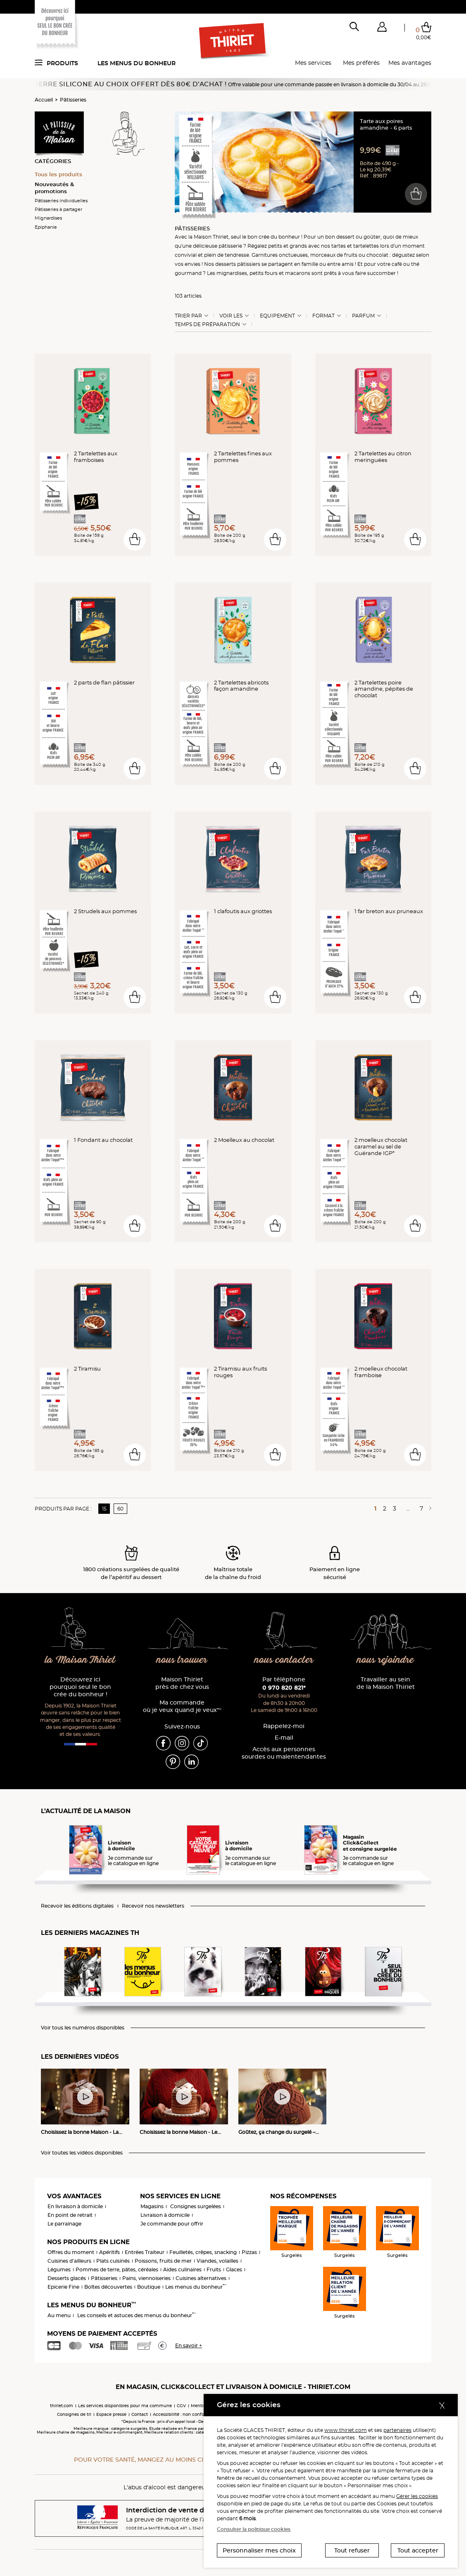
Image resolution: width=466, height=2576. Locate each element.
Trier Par (188, 316)
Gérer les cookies (417, 2496)
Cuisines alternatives (201, 2278)
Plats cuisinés (113, 2261)
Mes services (313, 62)
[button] (381, 28)
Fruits (214, 2269)
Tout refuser (352, 2550)
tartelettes (366, 246)
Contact (139, 2414)
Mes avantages (409, 62)
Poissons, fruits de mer (163, 2261)
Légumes (59, 2269)
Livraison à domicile (165, 2215)
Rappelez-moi (283, 1726)
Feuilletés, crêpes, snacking (203, 2252)
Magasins (152, 2206)
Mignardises (48, 218)
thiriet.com (61, 2405)
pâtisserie (230, 246)
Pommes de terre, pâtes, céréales (117, 2269)
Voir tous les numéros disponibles (82, 2027)
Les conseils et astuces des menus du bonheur (136, 2315)
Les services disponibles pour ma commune (125, 2405)
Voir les (231, 316)
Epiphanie (46, 227)
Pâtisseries (73, 100)
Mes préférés (361, 62)
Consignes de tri (74, 2414)
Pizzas (249, 2252)
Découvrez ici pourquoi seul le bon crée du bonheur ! (80, 1687)
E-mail (284, 1737)
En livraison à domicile (75, 2206)
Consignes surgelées (195, 2206)
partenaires (397, 2430)
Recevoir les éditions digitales (77, 1906)
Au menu (59, 2315)
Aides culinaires (182, 2269)
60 (120, 1509)
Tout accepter (417, 2550)
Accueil (44, 100)
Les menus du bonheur (136, 63)
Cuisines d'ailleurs (69, 2261)
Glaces (234, 2269)
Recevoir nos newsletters (153, 1906)
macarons (297, 273)
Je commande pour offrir (171, 2224)
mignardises (231, 273)
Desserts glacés (67, 2278)
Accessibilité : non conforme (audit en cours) (200, 2414)
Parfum (363, 316)
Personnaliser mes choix (259, 2550)
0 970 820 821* (284, 1687)
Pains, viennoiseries (146, 2278)
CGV (181, 2405)
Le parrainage (64, 2224)
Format (323, 316)
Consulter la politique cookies (253, 2529)
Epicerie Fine (63, 2287)
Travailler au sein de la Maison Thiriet (386, 1683)
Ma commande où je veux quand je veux (182, 1706)
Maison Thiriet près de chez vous (182, 1683)
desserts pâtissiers (237, 264)
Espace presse (111, 2414)
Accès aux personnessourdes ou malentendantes (284, 1753)
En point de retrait (70, 2215)
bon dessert (339, 237)
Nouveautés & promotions (54, 187)
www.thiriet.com (345, 2430)
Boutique (148, 2287)
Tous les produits (58, 174)
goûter (372, 237)
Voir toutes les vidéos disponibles (82, 2152)
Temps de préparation (207, 324)
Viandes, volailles (217, 2261)
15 (104, 1509)
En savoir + (188, 2345)
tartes (338, 246)
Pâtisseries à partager (58, 209)
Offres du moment (71, 2252)
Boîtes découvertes (108, 2287)
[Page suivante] (428, 1508)
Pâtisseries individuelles (61, 201)
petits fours (264, 273)
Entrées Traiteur (144, 2252)
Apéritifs (109, 2252)
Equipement (277, 316)
